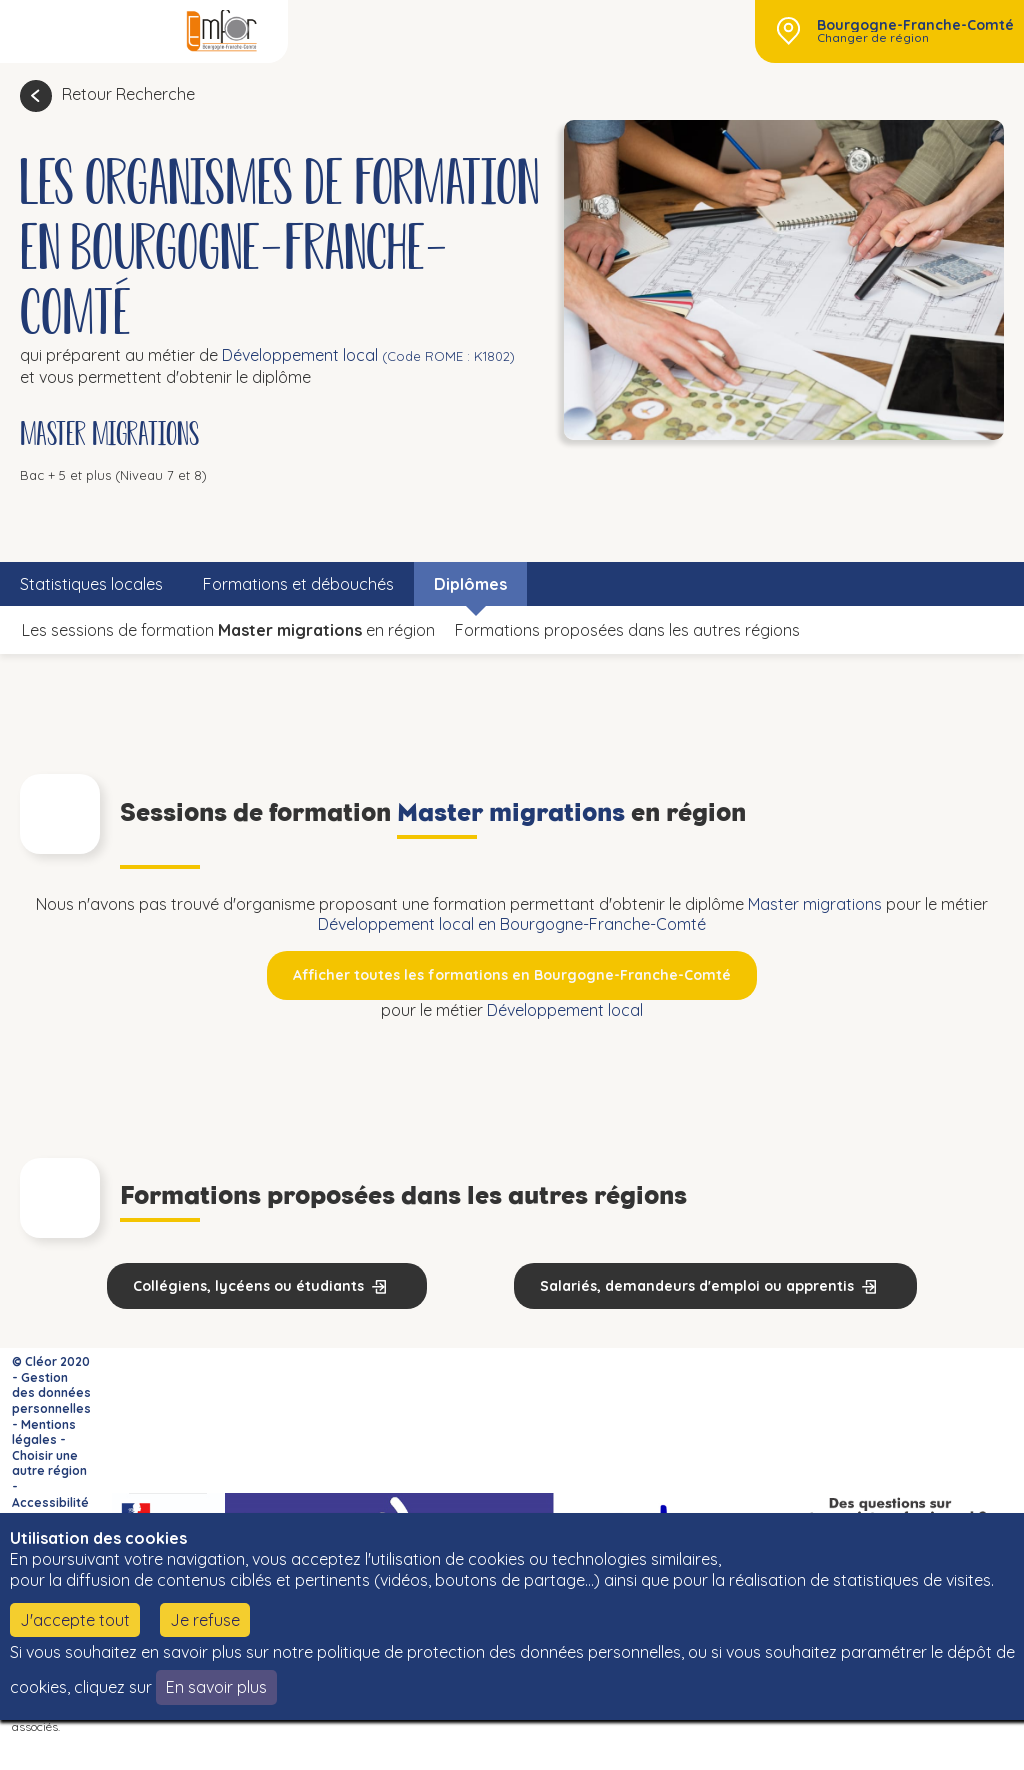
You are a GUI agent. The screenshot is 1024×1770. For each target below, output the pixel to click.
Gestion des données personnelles (51, 1393)
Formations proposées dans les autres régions (627, 630)
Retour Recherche (128, 94)
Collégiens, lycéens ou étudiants (248, 1286)
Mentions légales (44, 1432)
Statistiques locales (91, 584)
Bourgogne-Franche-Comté (915, 25)
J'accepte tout (75, 1620)
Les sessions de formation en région (228, 630)
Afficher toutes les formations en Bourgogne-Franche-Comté (512, 975)
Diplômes (470, 584)
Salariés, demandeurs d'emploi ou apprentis (697, 1286)
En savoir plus (216, 1687)
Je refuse (205, 1620)
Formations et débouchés (298, 584)
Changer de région (873, 38)
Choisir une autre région (49, 1463)
